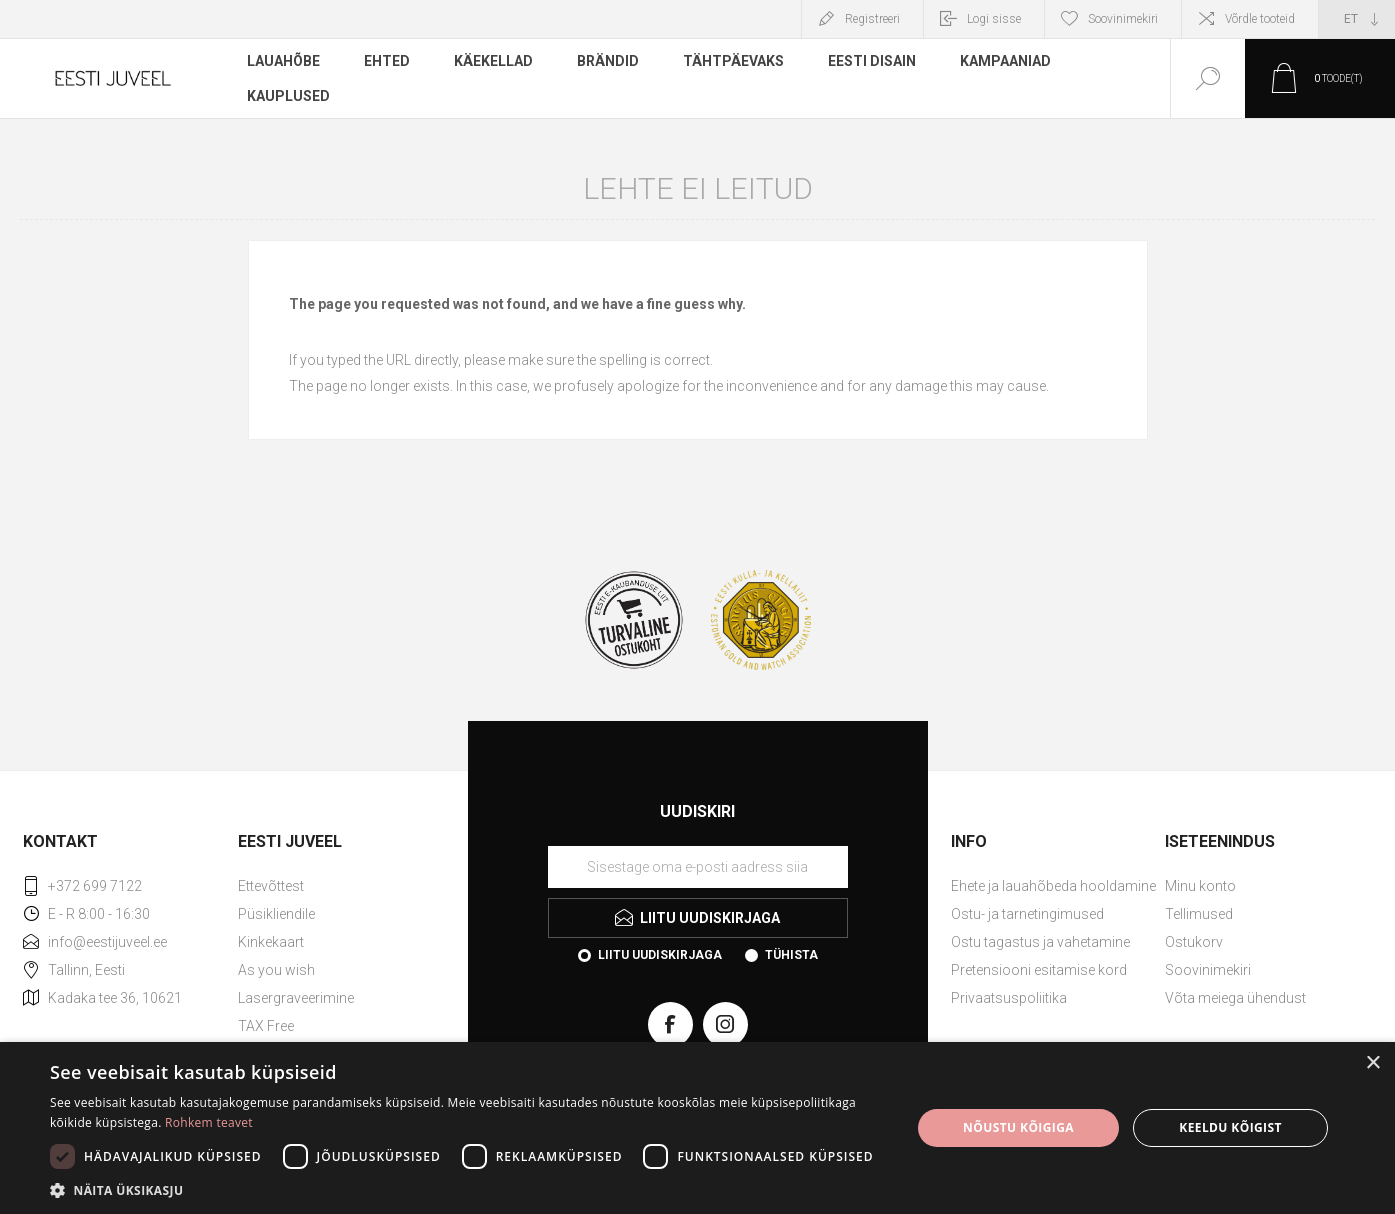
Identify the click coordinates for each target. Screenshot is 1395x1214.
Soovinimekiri (1208, 970)
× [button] (1372, 1063)
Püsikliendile (276, 914)
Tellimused (1199, 914)
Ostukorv (1194, 942)
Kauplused (288, 94)
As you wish (276, 970)
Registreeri (872, 19)
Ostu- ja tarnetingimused (1027, 914)
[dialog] (697, 1128)
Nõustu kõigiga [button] (1018, 1127)
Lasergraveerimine (296, 998)
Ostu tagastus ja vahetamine (1040, 942)
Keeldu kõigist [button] (1230, 1127)
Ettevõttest (271, 886)
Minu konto (1200, 886)
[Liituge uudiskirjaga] (698, 867)
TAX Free (266, 1026)
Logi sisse (994, 19)
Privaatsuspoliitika (1009, 998)
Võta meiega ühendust (1235, 998)
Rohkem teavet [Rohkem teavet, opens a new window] (209, 1122)
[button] (467, 1189)
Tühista (791, 955)
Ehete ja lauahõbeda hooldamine (1053, 886)
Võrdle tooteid (1260, 19)
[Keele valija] (1357, 19)
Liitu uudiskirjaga (660, 955)
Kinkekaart (271, 942)
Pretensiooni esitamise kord (1039, 970)
